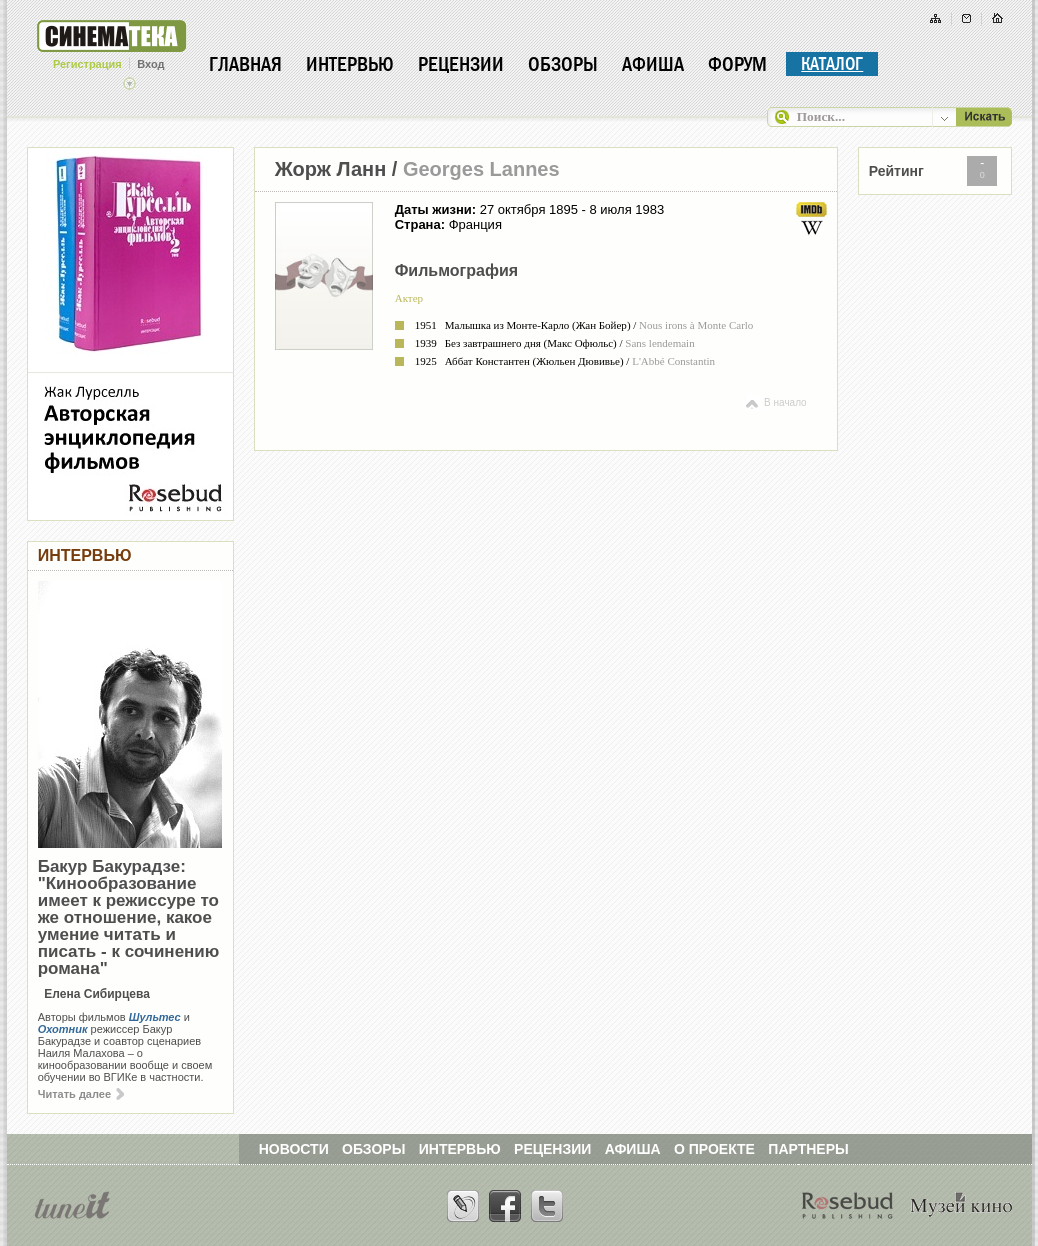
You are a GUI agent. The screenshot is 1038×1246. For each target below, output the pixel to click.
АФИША (633, 1149)
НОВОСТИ (294, 1149)
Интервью (350, 64)
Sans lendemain (659, 343)
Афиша (653, 64)
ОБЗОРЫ (373, 1149)
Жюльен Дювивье (578, 361)
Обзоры (563, 64)
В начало (774, 402)
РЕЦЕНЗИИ (552, 1149)
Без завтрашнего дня (493, 343)
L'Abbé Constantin (673, 361)
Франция (475, 224)
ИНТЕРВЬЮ (460, 1149)
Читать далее (81, 1094)
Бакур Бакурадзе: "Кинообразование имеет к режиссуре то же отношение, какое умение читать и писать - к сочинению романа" (129, 917)
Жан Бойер (601, 325)
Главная (245, 64)
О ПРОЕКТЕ (714, 1149)
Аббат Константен (487, 361)
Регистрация (87, 64)
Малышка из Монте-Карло (507, 325)
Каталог (832, 64)
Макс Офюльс (580, 343)
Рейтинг (896, 171)
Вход (150, 64)
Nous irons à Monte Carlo (696, 325)
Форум (737, 64)
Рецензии (461, 64)
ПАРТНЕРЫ (808, 1149)
